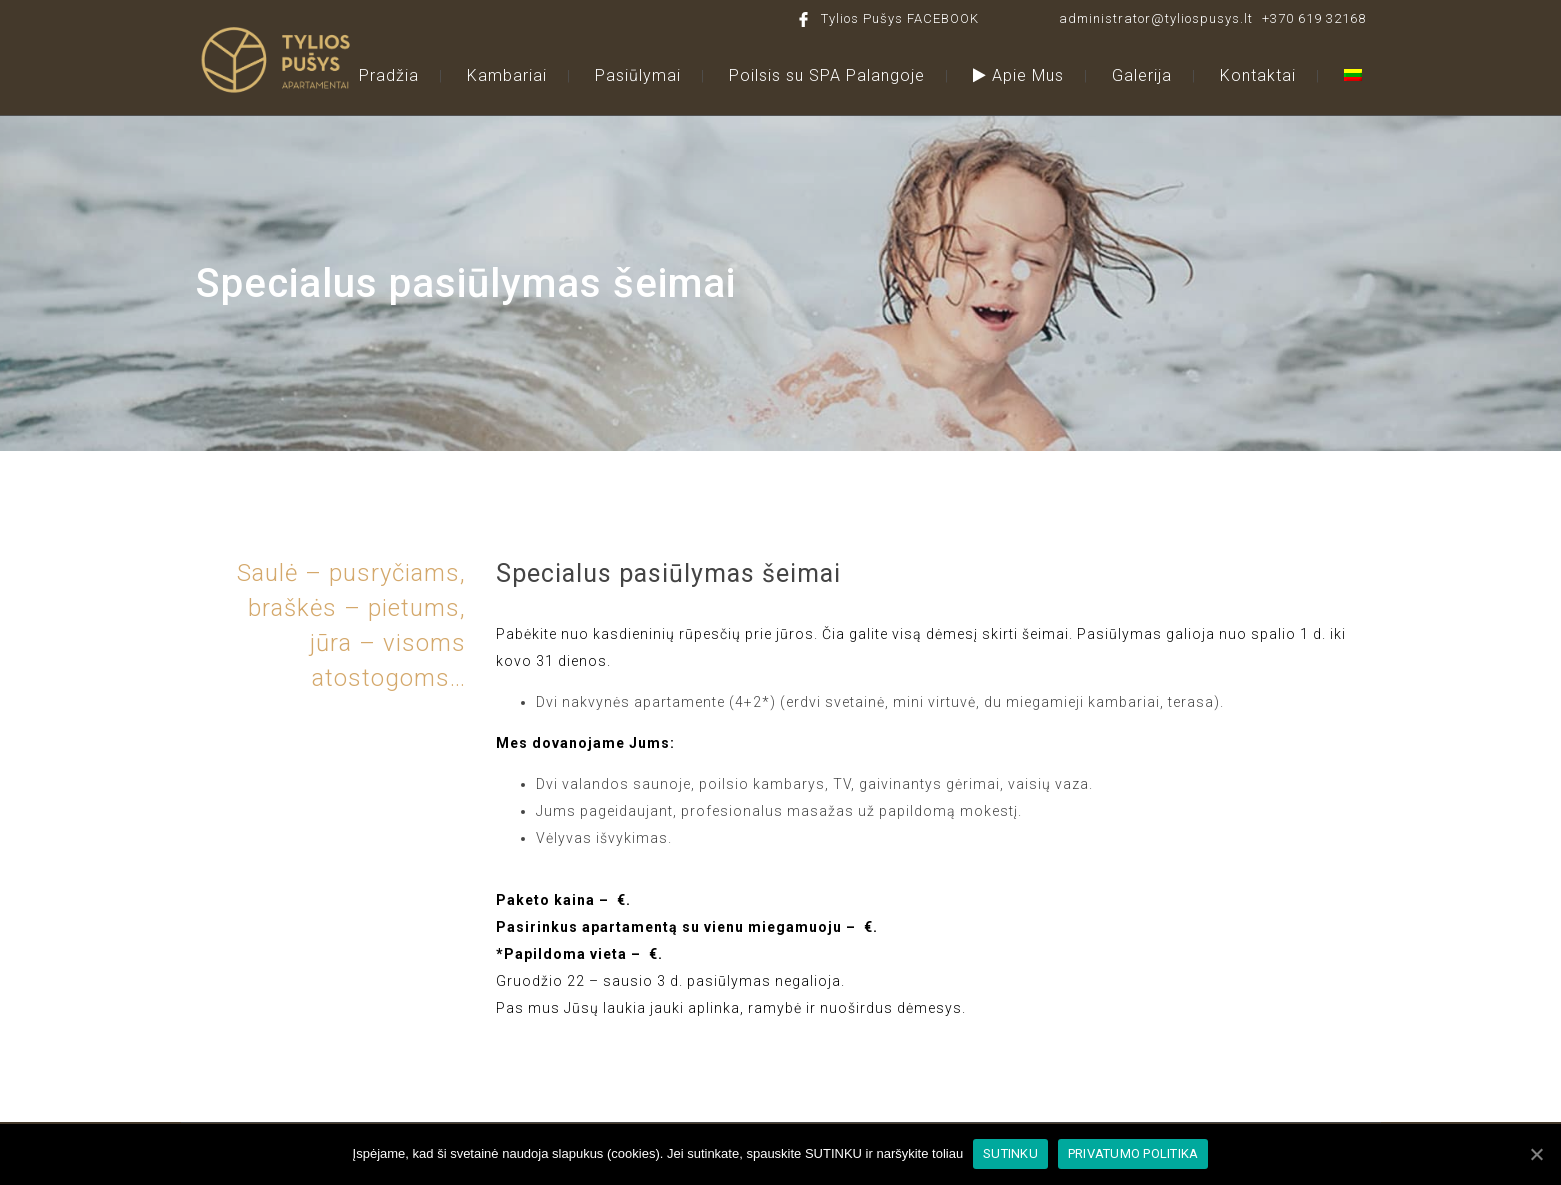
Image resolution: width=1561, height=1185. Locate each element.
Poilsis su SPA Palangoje (827, 75)
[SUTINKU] (1536, 1154)
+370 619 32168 (1314, 18)
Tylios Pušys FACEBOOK (900, 18)
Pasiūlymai (638, 75)
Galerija (1142, 75)
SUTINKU (1010, 1153)
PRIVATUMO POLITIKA (1133, 1153)
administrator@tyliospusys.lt (1156, 18)
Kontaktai (1258, 75)
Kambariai (507, 75)
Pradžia (389, 75)
